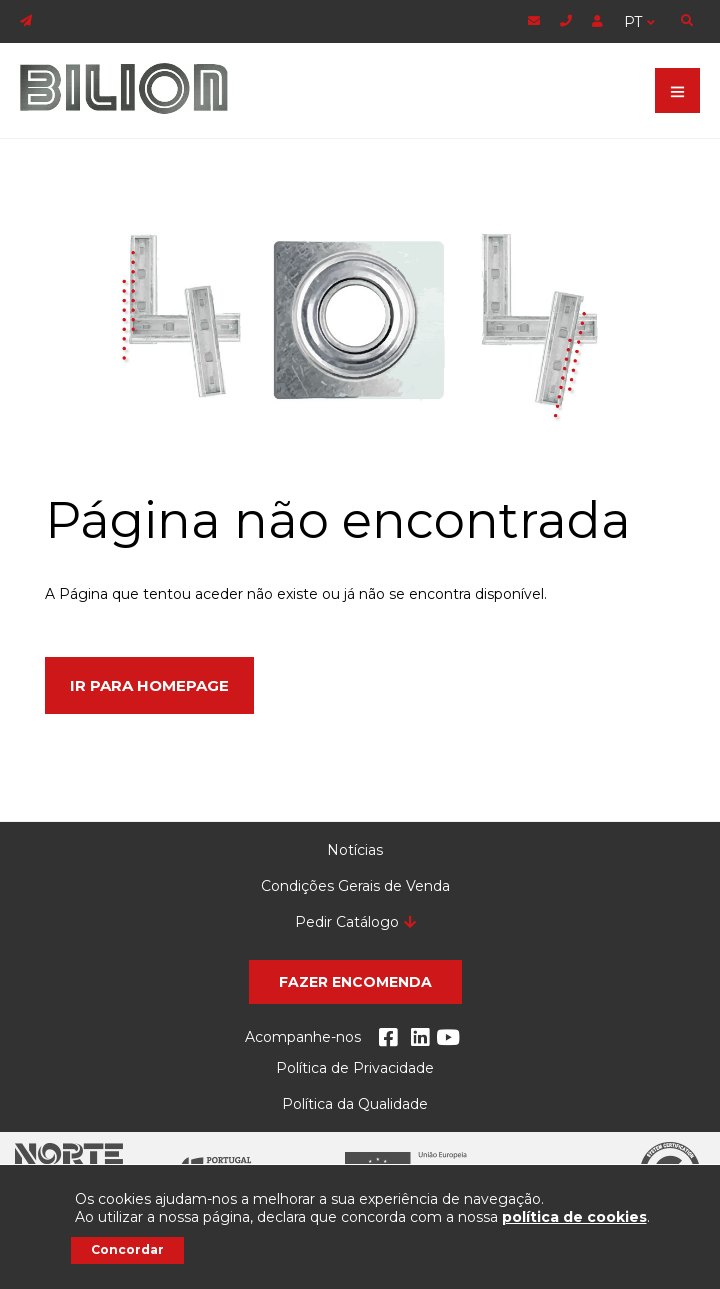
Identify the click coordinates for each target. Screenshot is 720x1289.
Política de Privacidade (355, 1068)
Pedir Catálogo (347, 922)
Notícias (355, 850)
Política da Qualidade (355, 1104)
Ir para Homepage (149, 685)
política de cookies (574, 1217)
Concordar (127, 1249)
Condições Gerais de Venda (355, 886)
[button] (355, 982)
